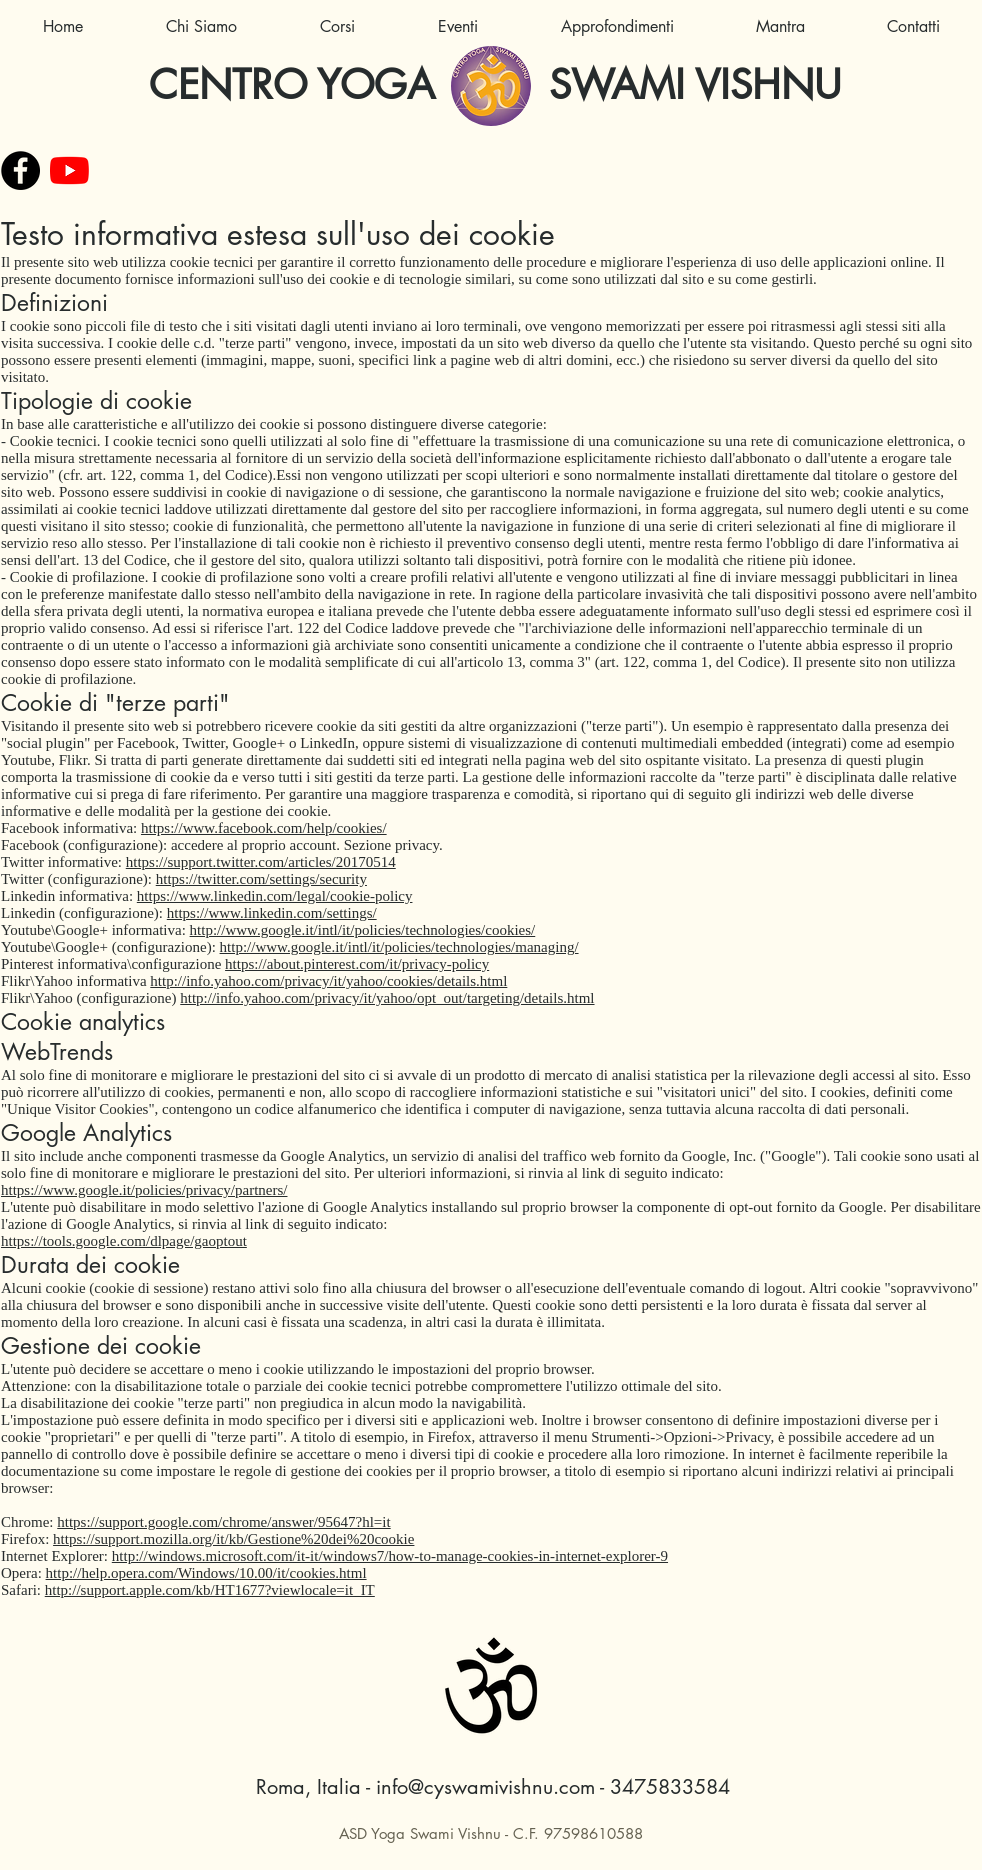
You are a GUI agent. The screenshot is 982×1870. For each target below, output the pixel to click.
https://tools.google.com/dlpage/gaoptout (124, 1241)
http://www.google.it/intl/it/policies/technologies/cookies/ (363, 930)
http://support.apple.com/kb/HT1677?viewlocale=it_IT (210, 1590)
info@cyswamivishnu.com (485, 1787)
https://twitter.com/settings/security (261, 879)
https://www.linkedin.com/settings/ (272, 913)
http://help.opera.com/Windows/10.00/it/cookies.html (206, 1573)
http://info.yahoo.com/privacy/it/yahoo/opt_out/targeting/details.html (387, 998)
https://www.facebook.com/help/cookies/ (264, 828)
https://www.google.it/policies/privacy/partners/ (144, 1190)
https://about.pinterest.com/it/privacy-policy (357, 964)
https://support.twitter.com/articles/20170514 (261, 862)
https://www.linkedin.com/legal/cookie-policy (275, 896)
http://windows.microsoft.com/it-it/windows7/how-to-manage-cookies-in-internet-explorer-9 (390, 1556)
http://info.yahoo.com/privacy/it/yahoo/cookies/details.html (328, 981)
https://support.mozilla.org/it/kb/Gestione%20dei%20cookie (233, 1539)
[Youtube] (69, 170)
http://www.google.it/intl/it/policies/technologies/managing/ (399, 947)
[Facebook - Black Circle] (20, 170)
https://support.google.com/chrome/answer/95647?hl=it (223, 1522)
